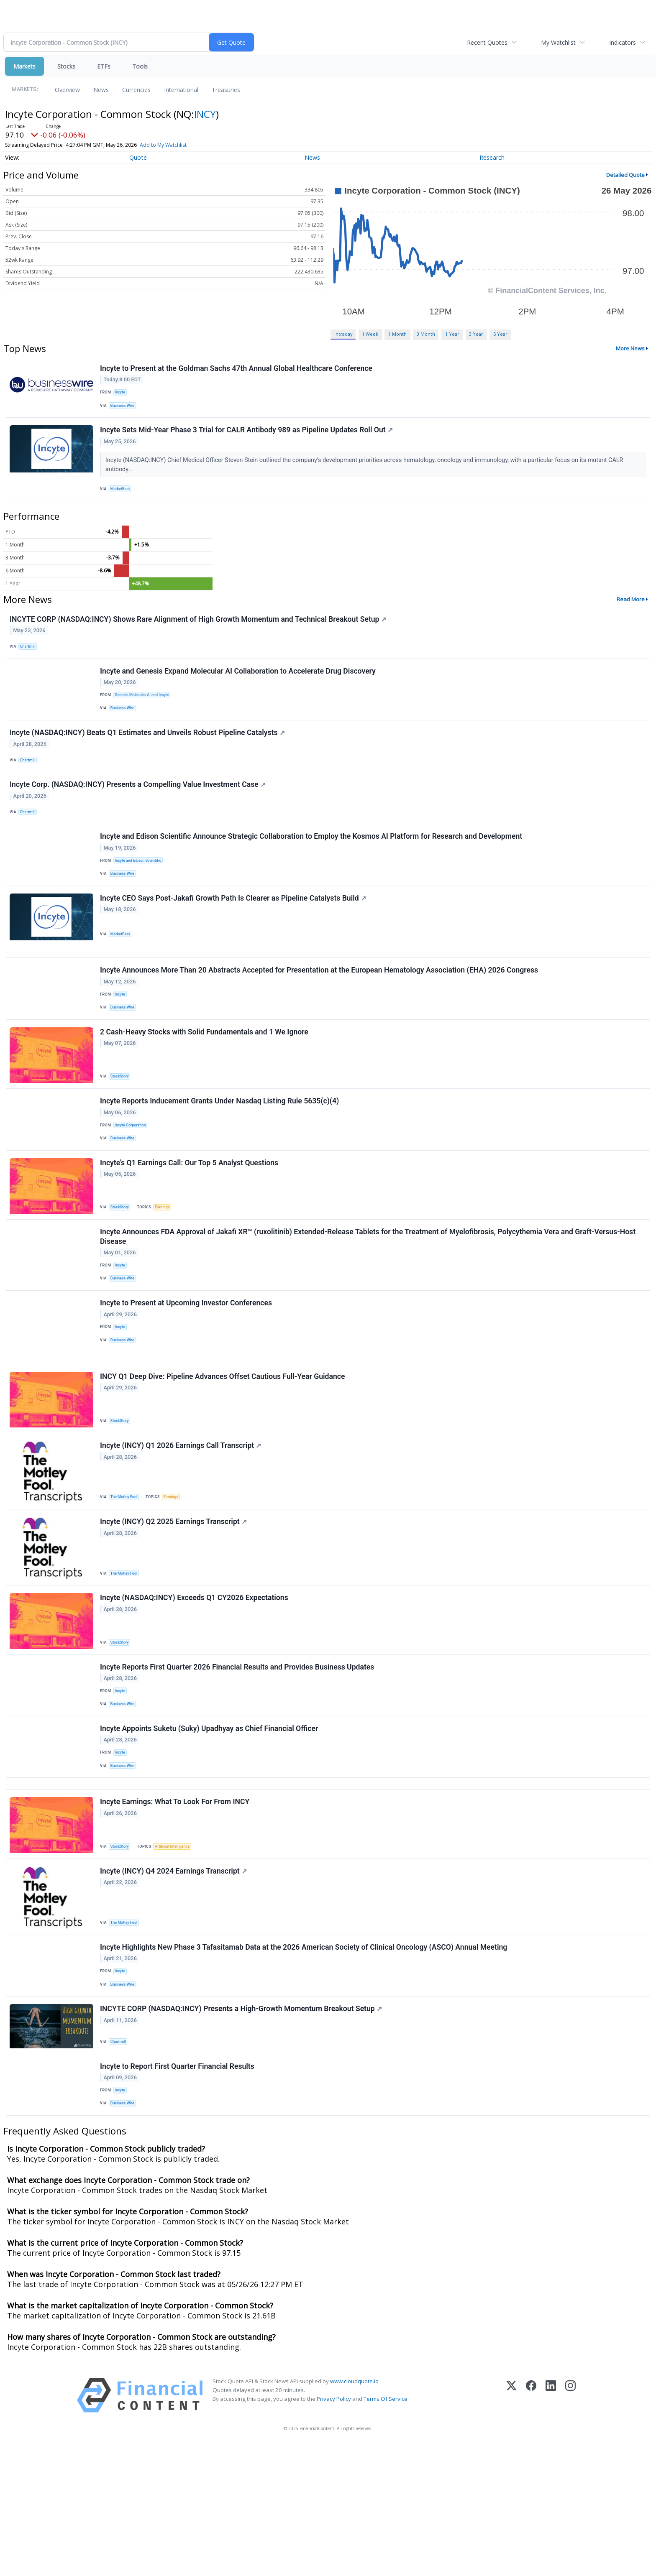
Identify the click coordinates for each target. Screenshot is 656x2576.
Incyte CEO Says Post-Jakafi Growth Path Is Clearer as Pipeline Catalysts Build (234, 936)
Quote (138, 157)
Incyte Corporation (132, 1180)
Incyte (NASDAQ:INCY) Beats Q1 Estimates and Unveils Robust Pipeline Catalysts (148, 755)
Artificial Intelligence (177, 1955)
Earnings (166, 1267)
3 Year (476, 334)
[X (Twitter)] (511, 2526)
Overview (67, 90)
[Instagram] (570, 2526)
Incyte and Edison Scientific (141, 892)
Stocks (66, 66)
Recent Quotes (487, 42)
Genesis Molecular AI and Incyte (145, 712)
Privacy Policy (334, 2530)
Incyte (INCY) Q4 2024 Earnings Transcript (174, 1984)
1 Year (452, 334)
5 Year (500, 334)
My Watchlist (558, 42)
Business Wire (125, 408)
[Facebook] (531, 2526)
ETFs (103, 66)
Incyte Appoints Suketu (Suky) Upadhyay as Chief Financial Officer (210, 1828)
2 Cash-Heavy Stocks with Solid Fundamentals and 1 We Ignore (205, 1082)
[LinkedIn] (550, 2526)
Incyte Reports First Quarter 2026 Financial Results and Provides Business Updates (238, 1761)
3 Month (426, 334)
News (101, 90)
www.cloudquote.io (354, 2512)
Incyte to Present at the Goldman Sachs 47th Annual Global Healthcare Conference (237, 369)
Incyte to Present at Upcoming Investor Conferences (187, 1372)
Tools (140, 66)
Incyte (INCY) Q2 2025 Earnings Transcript (174, 1608)
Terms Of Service (385, 2530)
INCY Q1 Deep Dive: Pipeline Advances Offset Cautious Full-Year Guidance (223, 1456)
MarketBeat (122, 496)
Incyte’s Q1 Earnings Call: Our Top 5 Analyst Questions (190, 1223)
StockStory (122, 1126)
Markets (24, 66)
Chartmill (30, 658)
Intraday (343, 334)
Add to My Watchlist (163, 144)
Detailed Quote (625, 175)
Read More (631, 609)
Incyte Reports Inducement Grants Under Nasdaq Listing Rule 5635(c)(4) (220, 1155)
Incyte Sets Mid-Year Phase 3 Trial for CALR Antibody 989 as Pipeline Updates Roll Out (247, 437)
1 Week (370, 334)
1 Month (397, 334)
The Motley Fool (126, 1579)
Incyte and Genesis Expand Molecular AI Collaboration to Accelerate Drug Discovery (239, 687)
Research (492, 157)
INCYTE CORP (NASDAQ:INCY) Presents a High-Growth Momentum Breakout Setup (242, 2131)
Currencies (136, 90)
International (181, 90)
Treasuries (226, 90)
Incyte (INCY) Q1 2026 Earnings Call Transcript (181, 1528)
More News (630, 348)
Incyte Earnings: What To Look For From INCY (176, 1911)
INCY (205, 114)
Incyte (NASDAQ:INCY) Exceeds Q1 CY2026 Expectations (195, 1688)
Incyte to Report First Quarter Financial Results (178, 2192)
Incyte (121, 394)
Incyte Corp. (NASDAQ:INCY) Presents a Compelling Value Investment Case (139, 811)
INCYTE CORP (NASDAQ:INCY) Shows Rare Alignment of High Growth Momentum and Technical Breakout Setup (199, 631)
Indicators (622, 42)
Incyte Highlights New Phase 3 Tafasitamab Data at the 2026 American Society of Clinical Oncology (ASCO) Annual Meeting (304, 2064)
